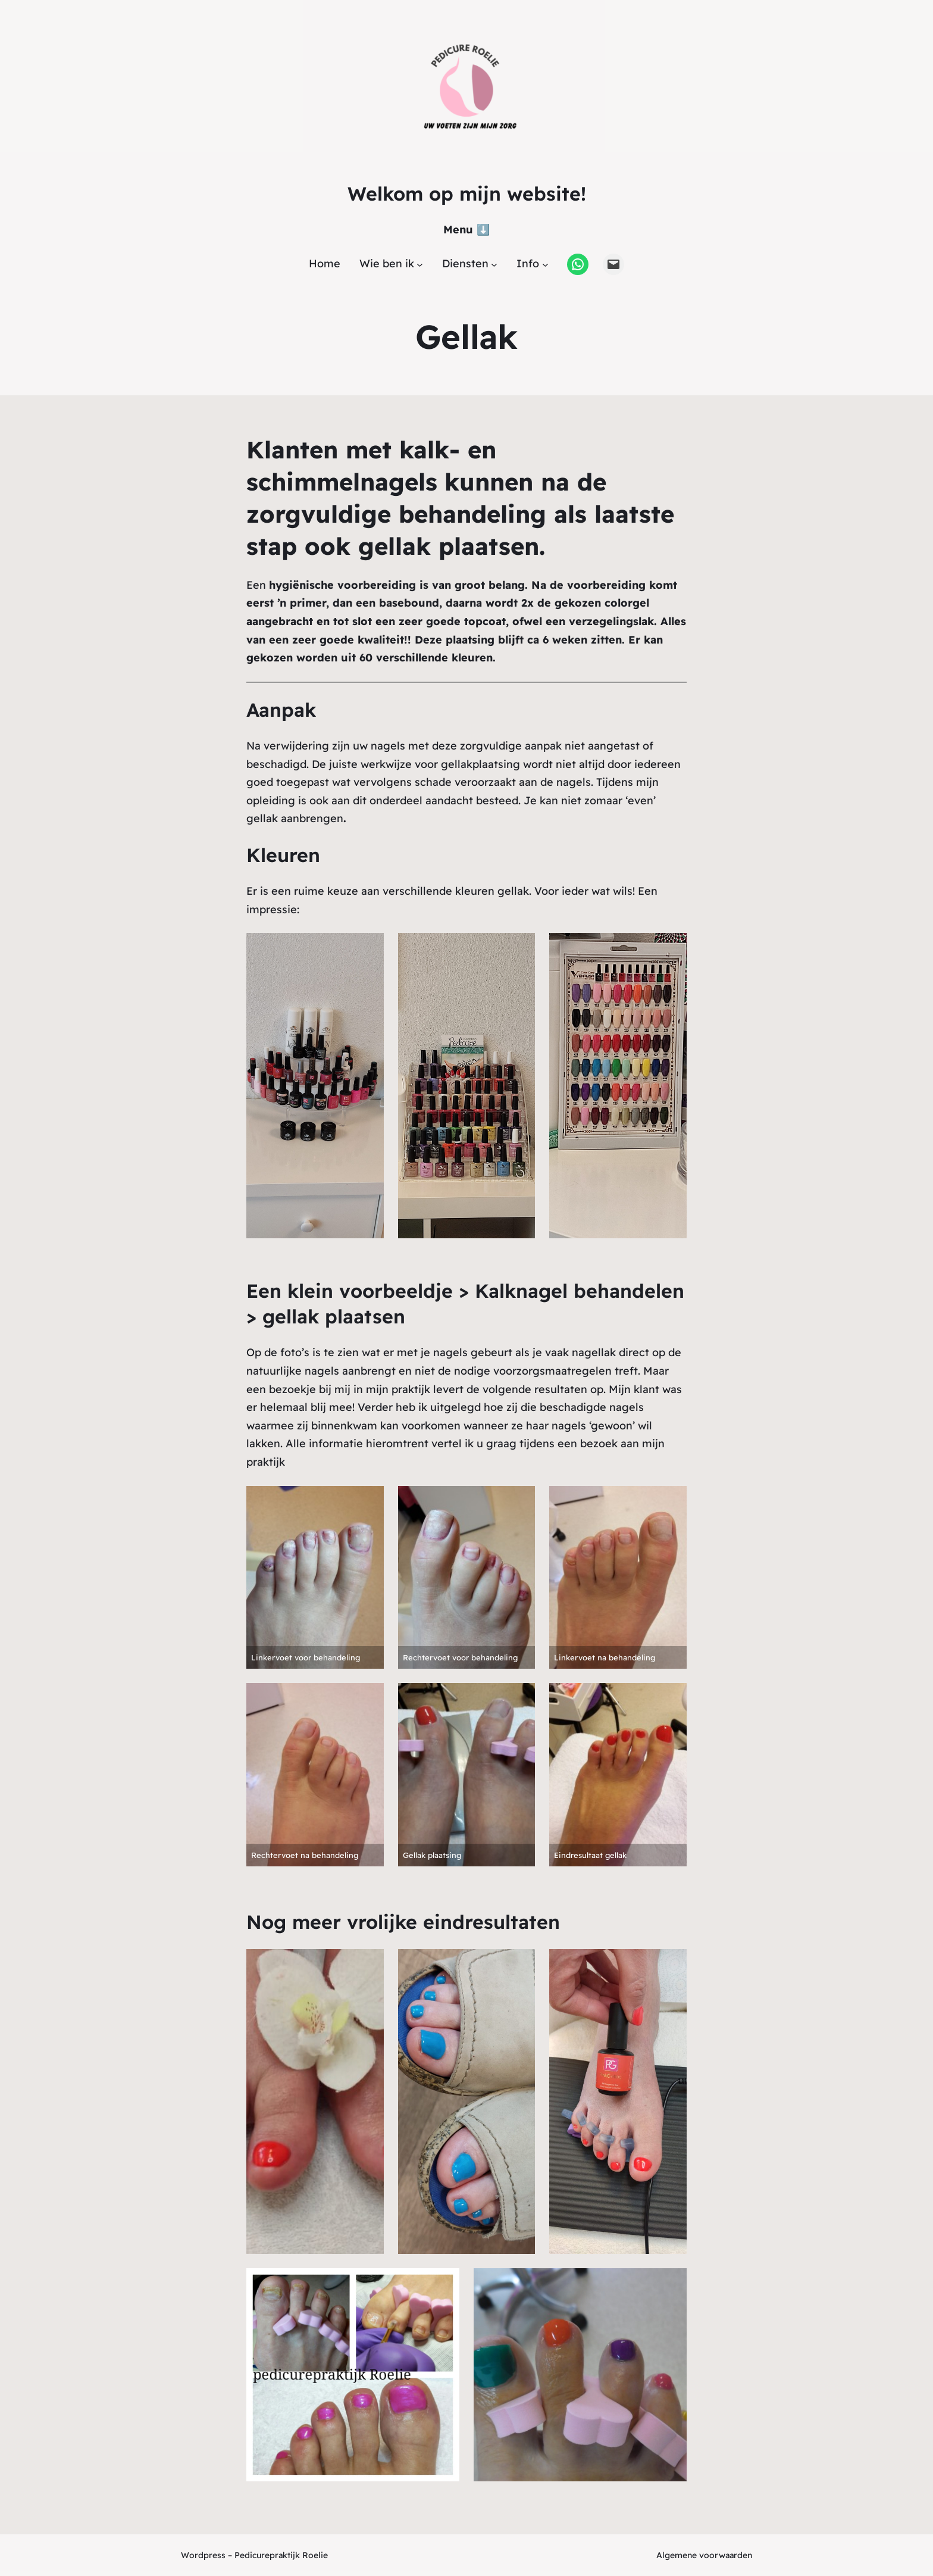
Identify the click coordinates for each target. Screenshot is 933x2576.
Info (527, 263)
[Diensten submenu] (494, 264)
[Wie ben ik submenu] (420, 264)
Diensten (465, 263)
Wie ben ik (386, 263)
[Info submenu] (545, 264)
